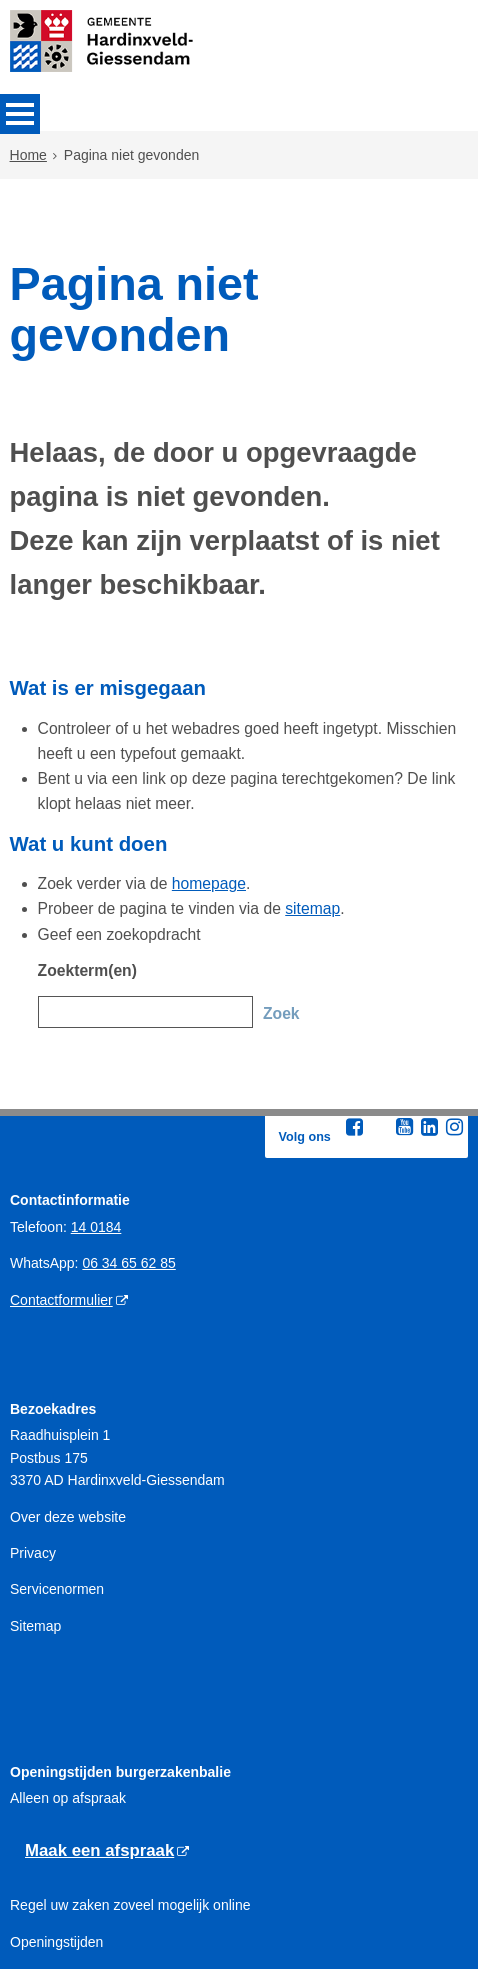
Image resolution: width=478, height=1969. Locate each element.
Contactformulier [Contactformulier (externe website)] (61, 1182)
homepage (190, 789)
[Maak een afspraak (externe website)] (107, 1733)
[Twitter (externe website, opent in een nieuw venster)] (379, 1010)
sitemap (283, 811)
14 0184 (96, 1109)
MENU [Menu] (20, 114)
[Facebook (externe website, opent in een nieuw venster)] (354, 1009)
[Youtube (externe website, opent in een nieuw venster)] (404, 1009)
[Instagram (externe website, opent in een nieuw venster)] (454, 1009)
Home (28, 158)
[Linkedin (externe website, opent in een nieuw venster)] (429, 1009)
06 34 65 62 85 (128, 1145)
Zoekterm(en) (82, 866)
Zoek (279, 905)
